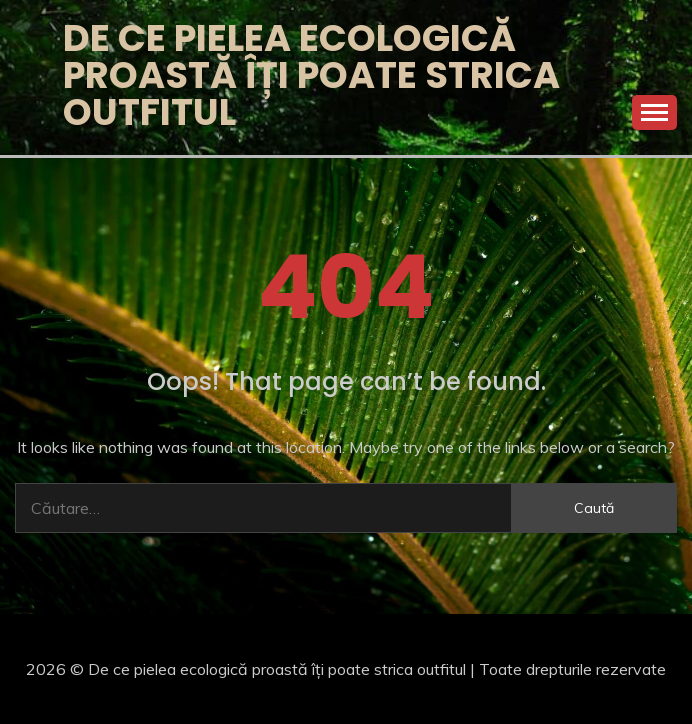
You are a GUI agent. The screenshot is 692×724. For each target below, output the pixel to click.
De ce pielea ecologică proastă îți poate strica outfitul (311, 75)
